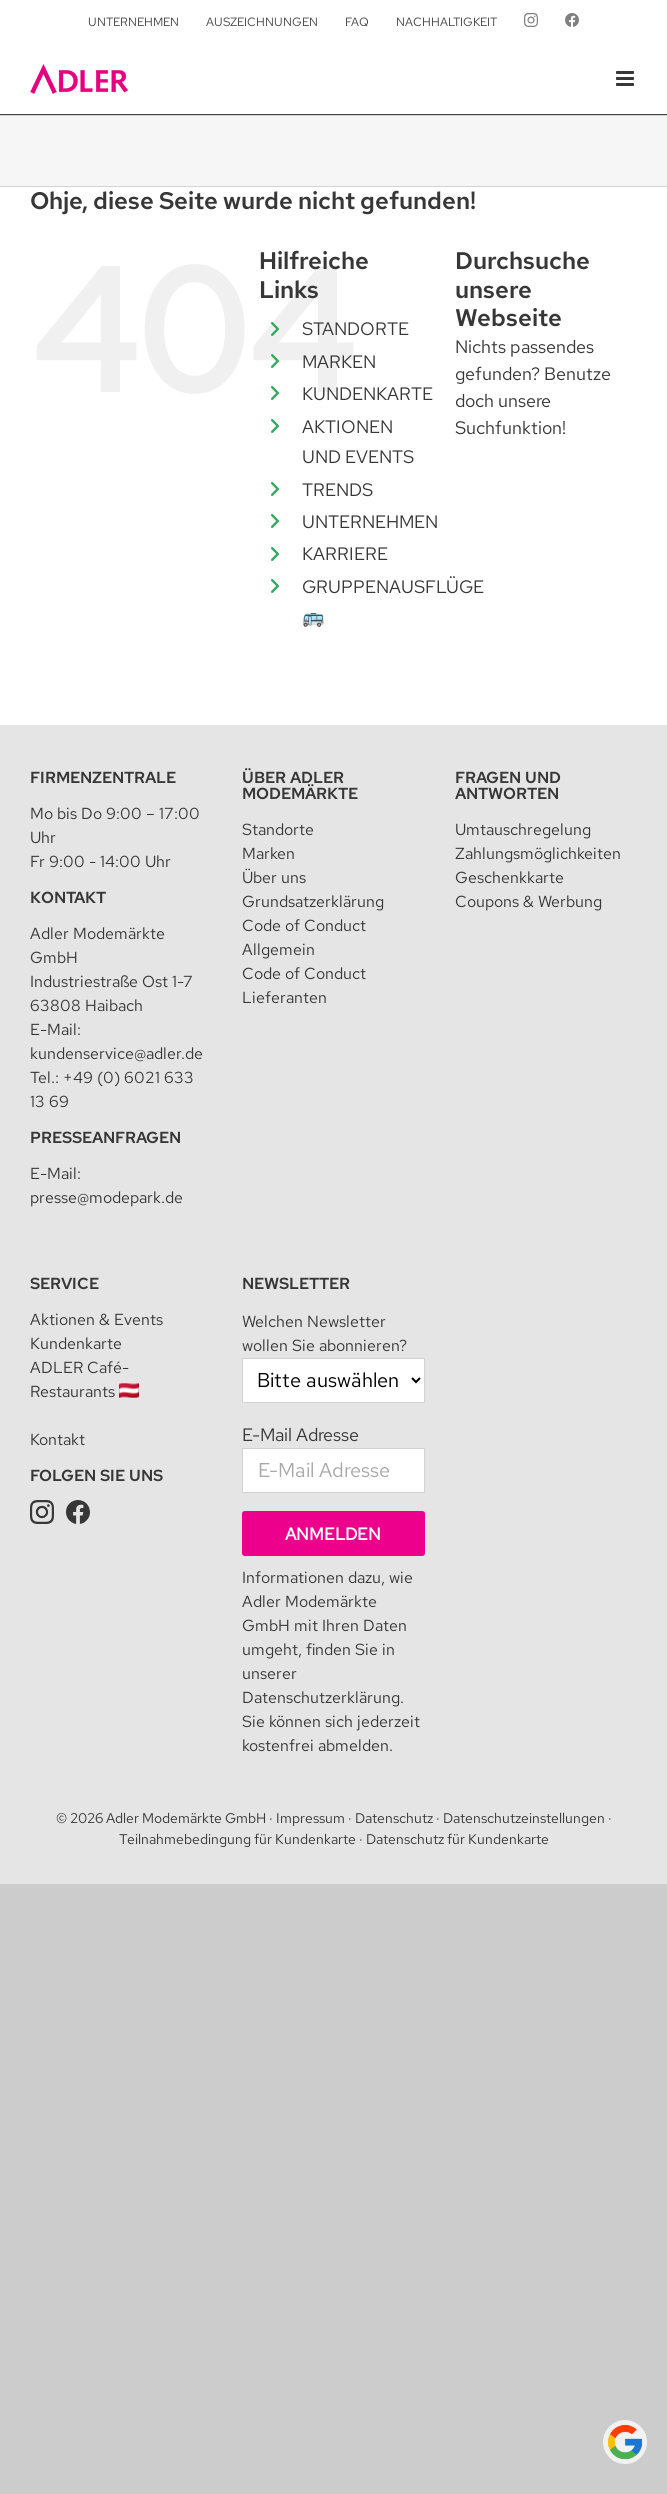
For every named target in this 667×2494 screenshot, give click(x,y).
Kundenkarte (76, 1343)
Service (64, 1283)
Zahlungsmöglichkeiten (538, 853)
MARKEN (339, 361)
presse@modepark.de (106, 1197)
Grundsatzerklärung (313, 901)
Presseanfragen (105, 1137)
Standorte (278, 829)
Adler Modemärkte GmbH (186, 1818)
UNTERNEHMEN (370, 521)
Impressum (310, 1818)
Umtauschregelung (523, 829)
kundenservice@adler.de (116, 1053)
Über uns (274, 877)
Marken (268, 853)
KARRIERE (345, 553)
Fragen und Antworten (508, 785)
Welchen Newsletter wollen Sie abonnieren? (324, 1333)
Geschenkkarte (509, 877)
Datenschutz (394, 1818)
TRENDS (337, 489)
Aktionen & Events (96, 1319)
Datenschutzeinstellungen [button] (524, 1818)
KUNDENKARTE (367, 393)
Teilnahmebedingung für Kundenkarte (237, 1839)
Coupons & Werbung (528, 901)
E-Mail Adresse (300, 1434)
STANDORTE (355, 328)
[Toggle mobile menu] (626, 78)
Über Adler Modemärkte (300, 785)
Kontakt (68, 897)
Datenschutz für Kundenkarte (457, 1839)
